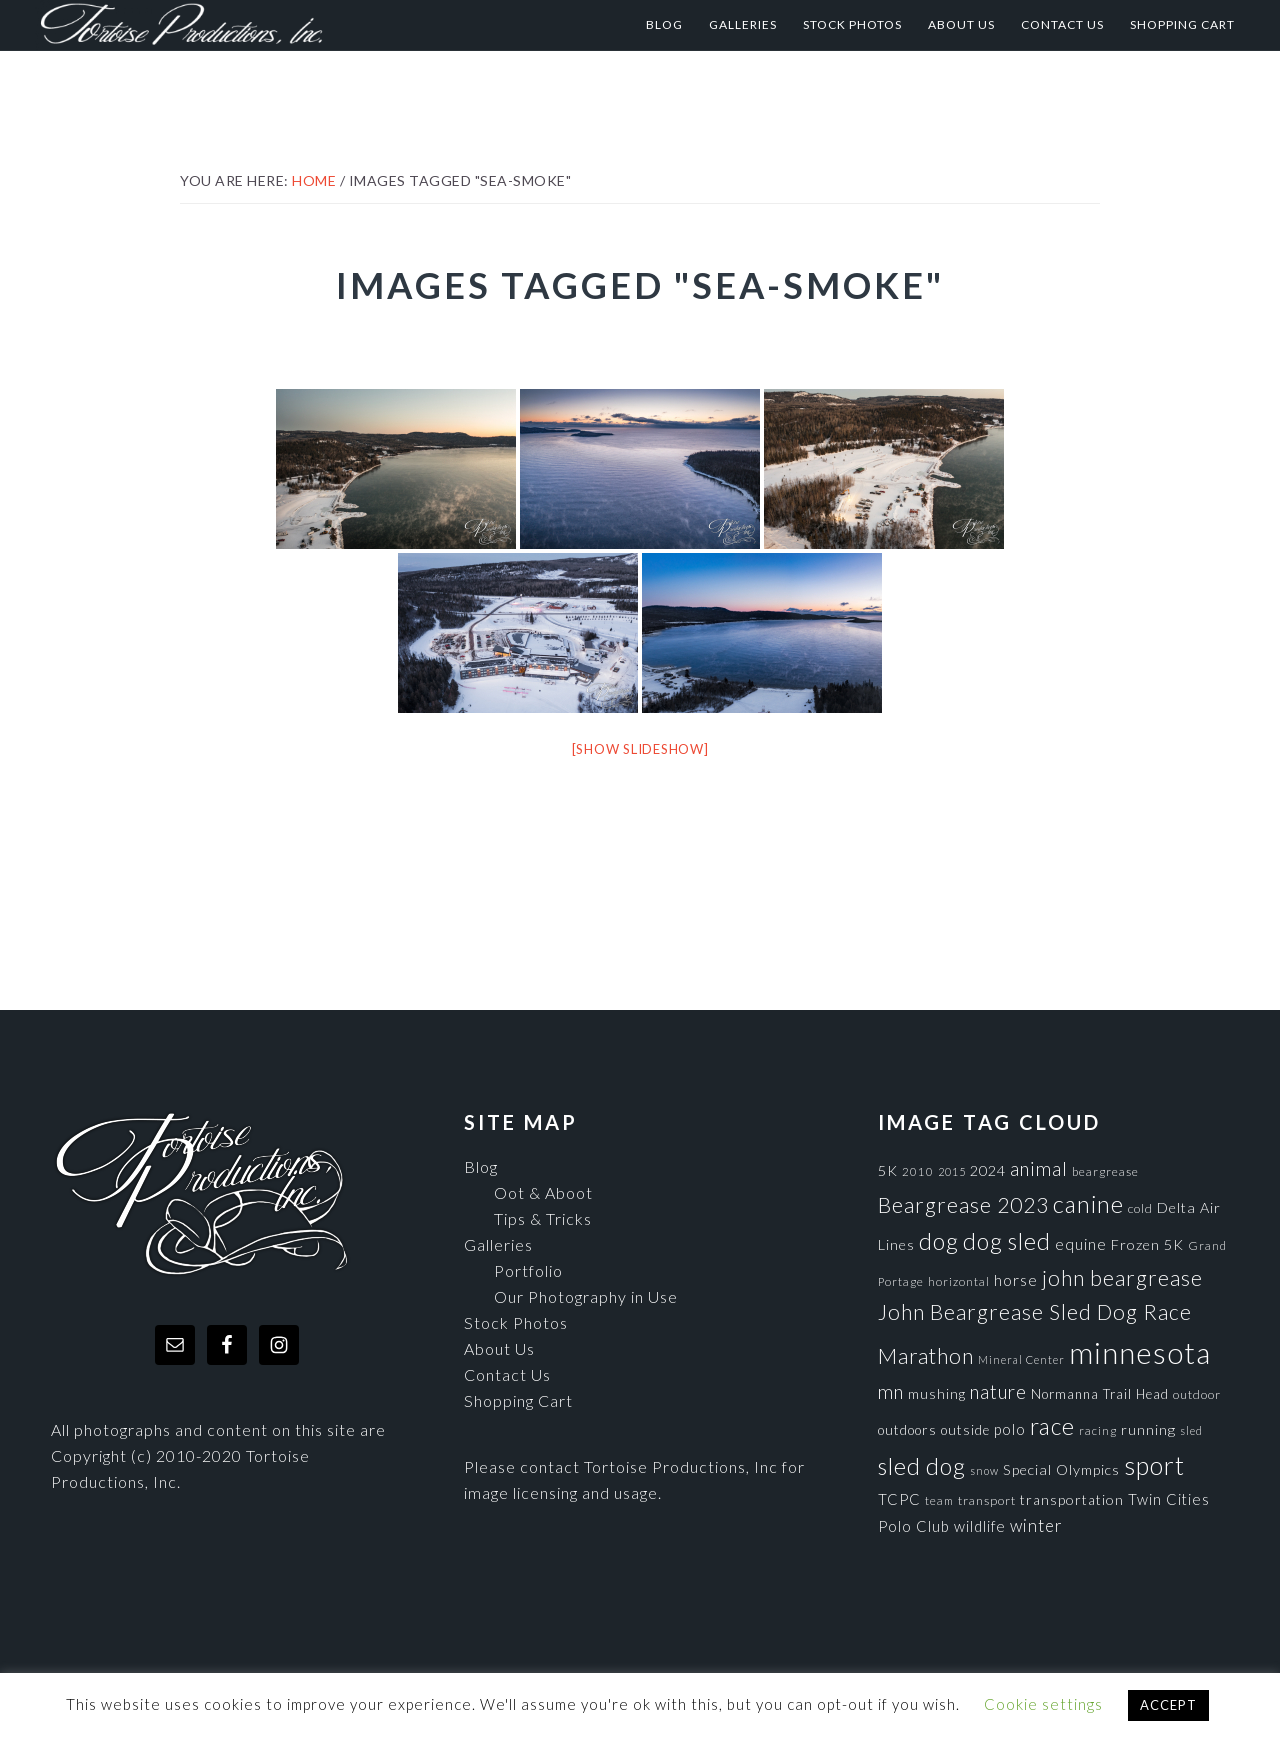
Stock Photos (516, 1322)
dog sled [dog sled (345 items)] (1007, 1241)
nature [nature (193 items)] (998, 1391)
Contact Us (507, 1374)
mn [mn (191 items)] (891, 1392)
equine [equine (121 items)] (1081, 1244)
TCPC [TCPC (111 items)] (899, 1499)
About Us (499, 1348)
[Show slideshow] (640, 749)
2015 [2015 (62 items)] (952, 1171)
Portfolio (528, 1270)
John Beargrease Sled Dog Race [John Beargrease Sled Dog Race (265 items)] (1035, 1311)
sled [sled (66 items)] (1191, 1430)
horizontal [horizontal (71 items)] (959, 1281)
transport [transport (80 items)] (987, 1500)
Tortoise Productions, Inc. (235, 25)
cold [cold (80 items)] (1140, 1208)
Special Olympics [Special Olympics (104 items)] (1061, 1469)
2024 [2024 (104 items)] (988, 1170)
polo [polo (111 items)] (1010, 1429)
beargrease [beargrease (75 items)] (1105, 1171)
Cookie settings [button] (1043, 1704)
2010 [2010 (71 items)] (918, 1171)
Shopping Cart (518, 1400)
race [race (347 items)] (1052, 1426)
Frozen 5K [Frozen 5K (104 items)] (1147, 1244)
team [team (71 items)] (939, 1500)
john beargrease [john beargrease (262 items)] (1122, 1277)
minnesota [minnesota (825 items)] (1140, 1352)
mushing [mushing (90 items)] (937, 1394)
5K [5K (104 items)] (888, 1170)
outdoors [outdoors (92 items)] (907, 1430)
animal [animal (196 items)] (1039, 1168)
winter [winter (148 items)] (1036, 1525)
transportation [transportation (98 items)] (1072, 1499)
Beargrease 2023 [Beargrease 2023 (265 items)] (963, 1204)
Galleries (498, 1244)
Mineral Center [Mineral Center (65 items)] (1021, 1359)
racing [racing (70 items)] (1098, 1430)
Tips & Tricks (543, 1218)
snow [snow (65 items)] (984, 1470)
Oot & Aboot (543, 1192)
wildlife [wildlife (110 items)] (980, 1526)
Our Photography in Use (586, 1296)
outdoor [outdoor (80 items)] (1197, 1394)
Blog (481, 1166)
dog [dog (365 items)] (939, 1241)
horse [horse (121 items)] (1016, 1280)
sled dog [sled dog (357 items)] (922, 1466)
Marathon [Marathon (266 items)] (926, 1356)
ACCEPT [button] (1168, 1705)
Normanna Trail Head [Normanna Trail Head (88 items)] (1100, 1394)
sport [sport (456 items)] (1154, 1465)
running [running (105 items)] (1148, 1429)
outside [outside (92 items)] (965, 1430)
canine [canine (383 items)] (1088, 1204)
